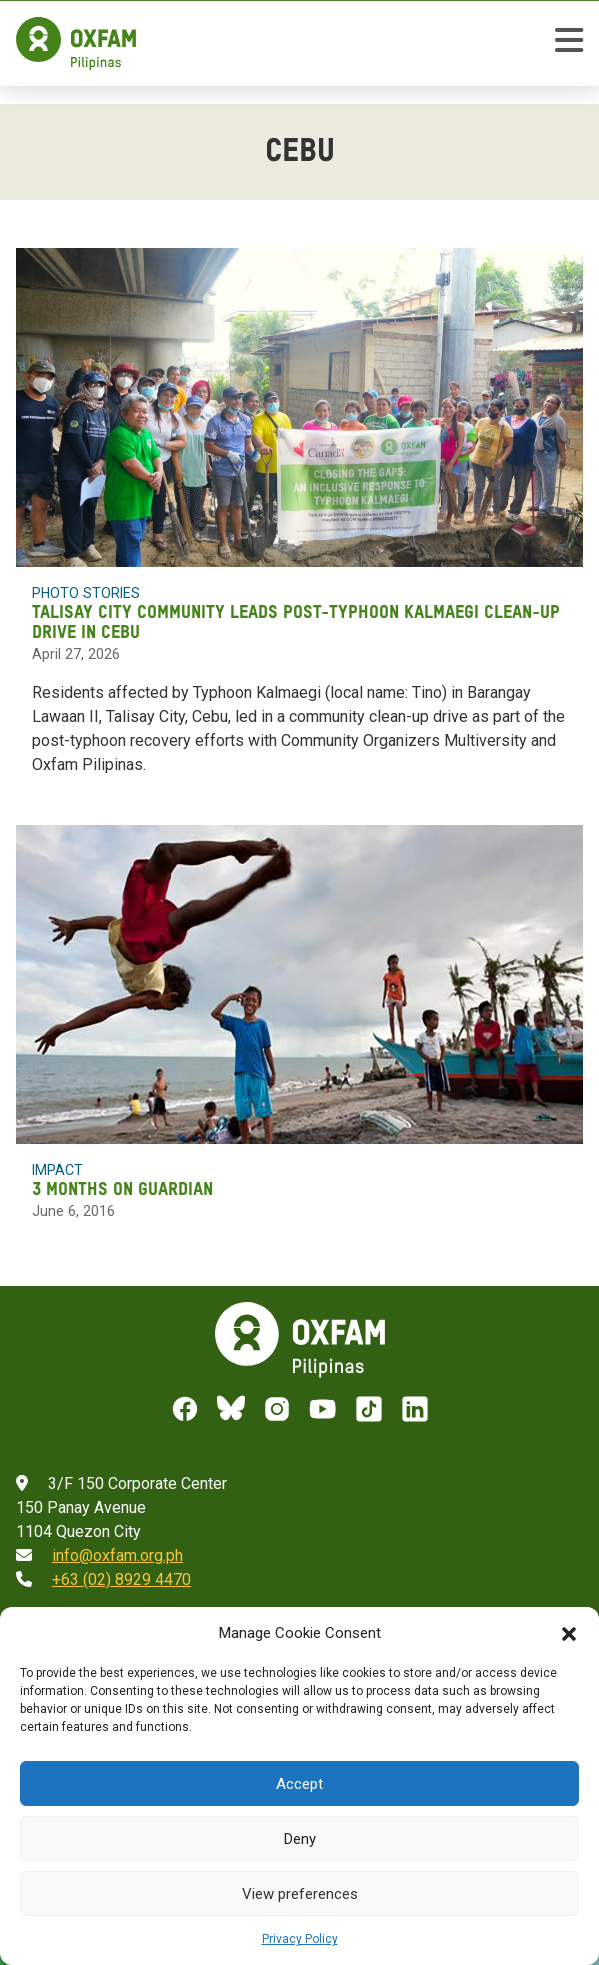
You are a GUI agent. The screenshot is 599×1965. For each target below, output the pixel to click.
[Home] (76, 43)
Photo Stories (86, 593)
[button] (569, 1633)
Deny (300, 1839)
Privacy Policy (300, 1939)
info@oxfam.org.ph (117, 1555)
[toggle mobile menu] (569, 43)
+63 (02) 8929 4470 (121, 1579)
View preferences (300, 1894)
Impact (57, 1170)
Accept (299, 1784)
